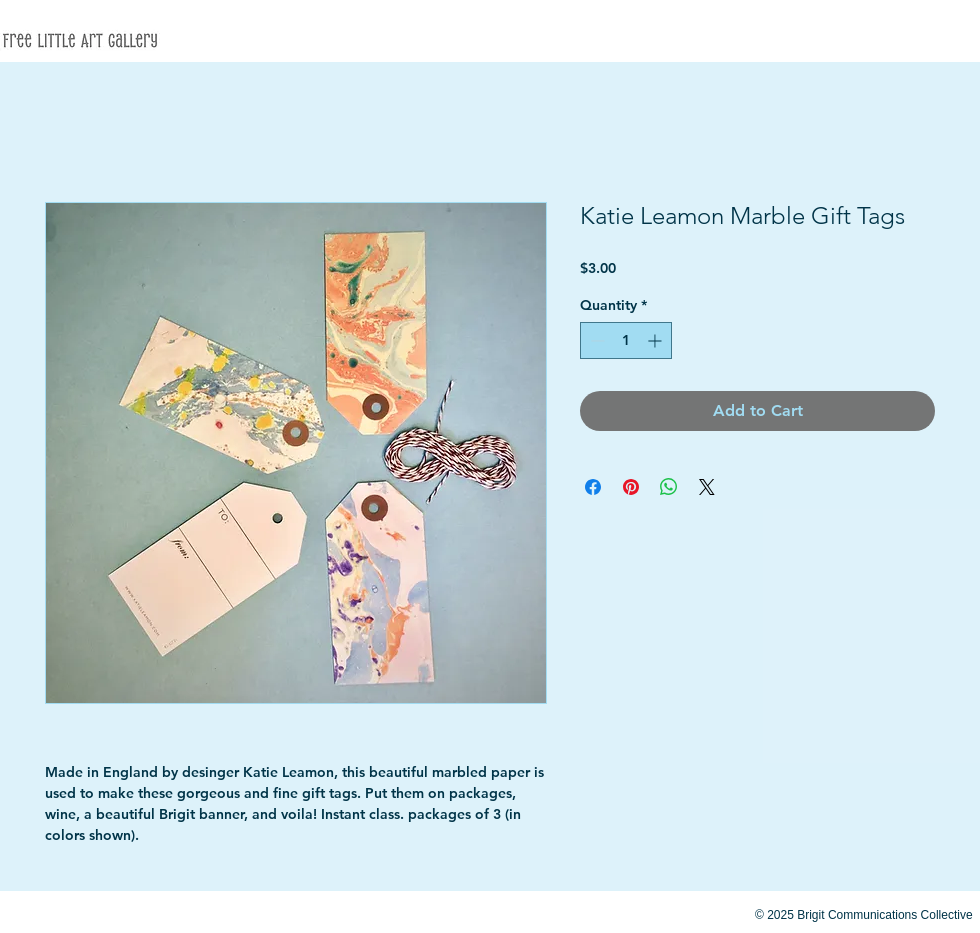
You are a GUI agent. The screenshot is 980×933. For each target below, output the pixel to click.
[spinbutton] (626, 340)
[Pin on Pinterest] (631, 487)
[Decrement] (595, 340)
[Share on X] (707, 487)
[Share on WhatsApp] (669, 487)
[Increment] (656, 340)
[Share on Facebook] (593, 487)
